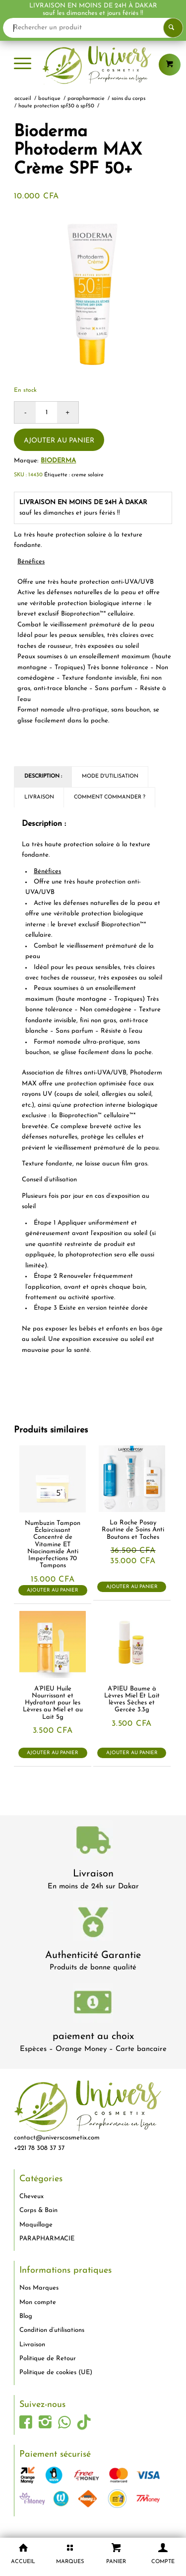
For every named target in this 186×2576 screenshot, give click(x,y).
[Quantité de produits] (46, 412)
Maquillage (36, 2224)
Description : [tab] (43, 776)
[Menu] (22, 65)
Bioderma (58, 460)
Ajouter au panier (59, 440)
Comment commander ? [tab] (109, 797)
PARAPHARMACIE (46, 2238)
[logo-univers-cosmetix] (93, 65)
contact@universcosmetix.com (57, 2137)
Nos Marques (39, 2288)
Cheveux (31, 2196)
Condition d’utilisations (51, 2330)
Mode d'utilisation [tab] (110, 776)
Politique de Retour (47, 2358)
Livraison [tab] (39, 797)
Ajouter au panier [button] (52, 1590)
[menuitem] (22, 65)
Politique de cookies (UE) (55, 2372)
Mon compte (37, 2302)
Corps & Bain (38, 2210)
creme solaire (87, 475)
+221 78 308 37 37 (39, 2148)
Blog (25, 2316)
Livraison (93, 1874)
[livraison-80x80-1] (93, 1842)
